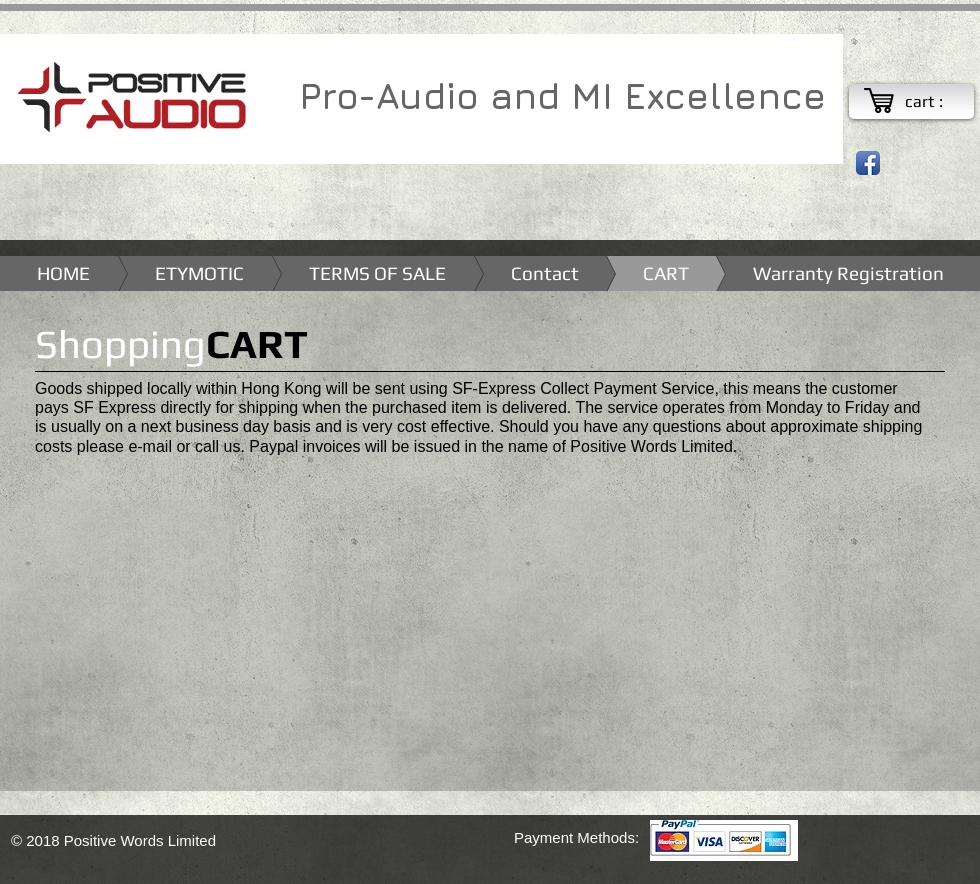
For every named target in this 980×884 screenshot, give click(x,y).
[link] (935, 101)
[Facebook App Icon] (868, 163)
